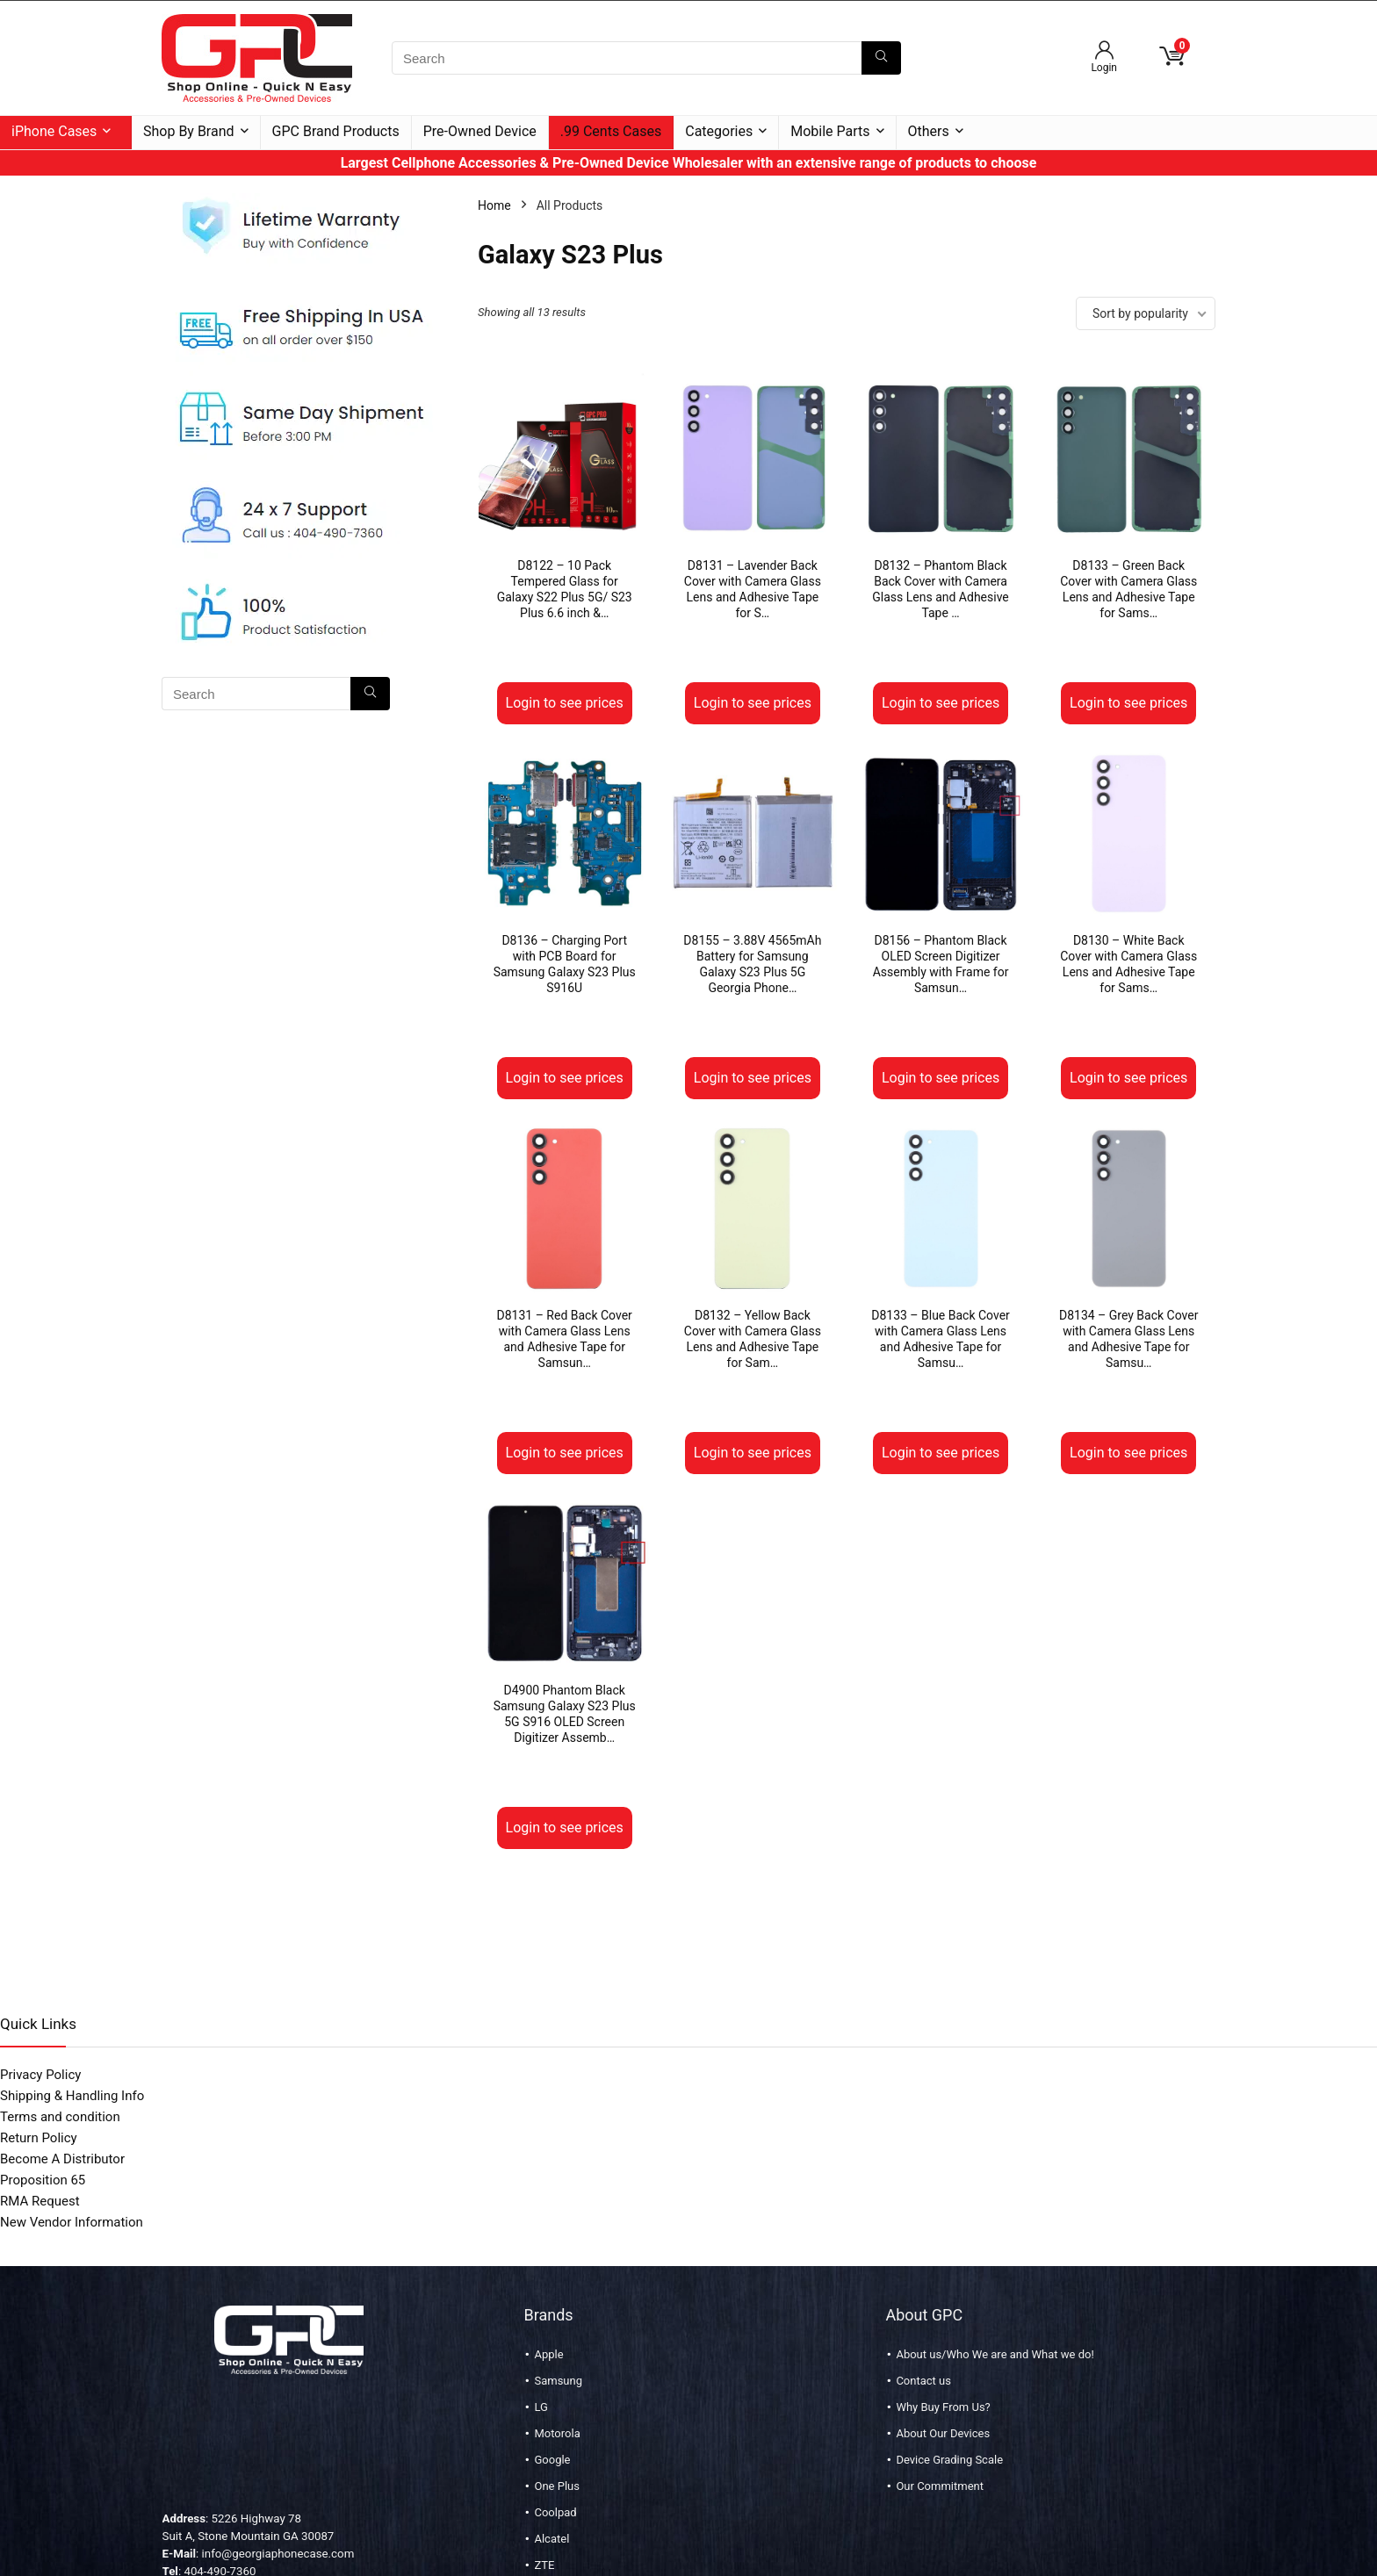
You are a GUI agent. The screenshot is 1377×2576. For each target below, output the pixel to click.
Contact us (923, 2380)
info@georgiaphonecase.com (278, 2553)
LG (540, 2407)
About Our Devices (943, 2433)
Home (494, 205)
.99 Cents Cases (610, 131)
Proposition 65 (42, 2180)
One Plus (556, 2486)
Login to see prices (565, 702)
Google (552, 2459)
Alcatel (551, 2538)
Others (928, 131)
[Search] (881, 58)
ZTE (544, 2565)
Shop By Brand (188, 131)
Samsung (558, 2380)
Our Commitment (940, 2486)
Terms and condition (60, 2117)
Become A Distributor (62, 2159)
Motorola (557, 2433)
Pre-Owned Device (480, 131)
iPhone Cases (54, 131)
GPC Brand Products (336, 131)
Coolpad (555, 2512)
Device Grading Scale (949, 2459)
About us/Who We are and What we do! (994, 2354)
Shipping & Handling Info (72, 2096)
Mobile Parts (829, 131)
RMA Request (40, 2201)
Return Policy (38, 2138)
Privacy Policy (40, 2075)
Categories (719, 131)
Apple (548, 2354)
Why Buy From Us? (943, 2407)
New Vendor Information (71, 2222)
